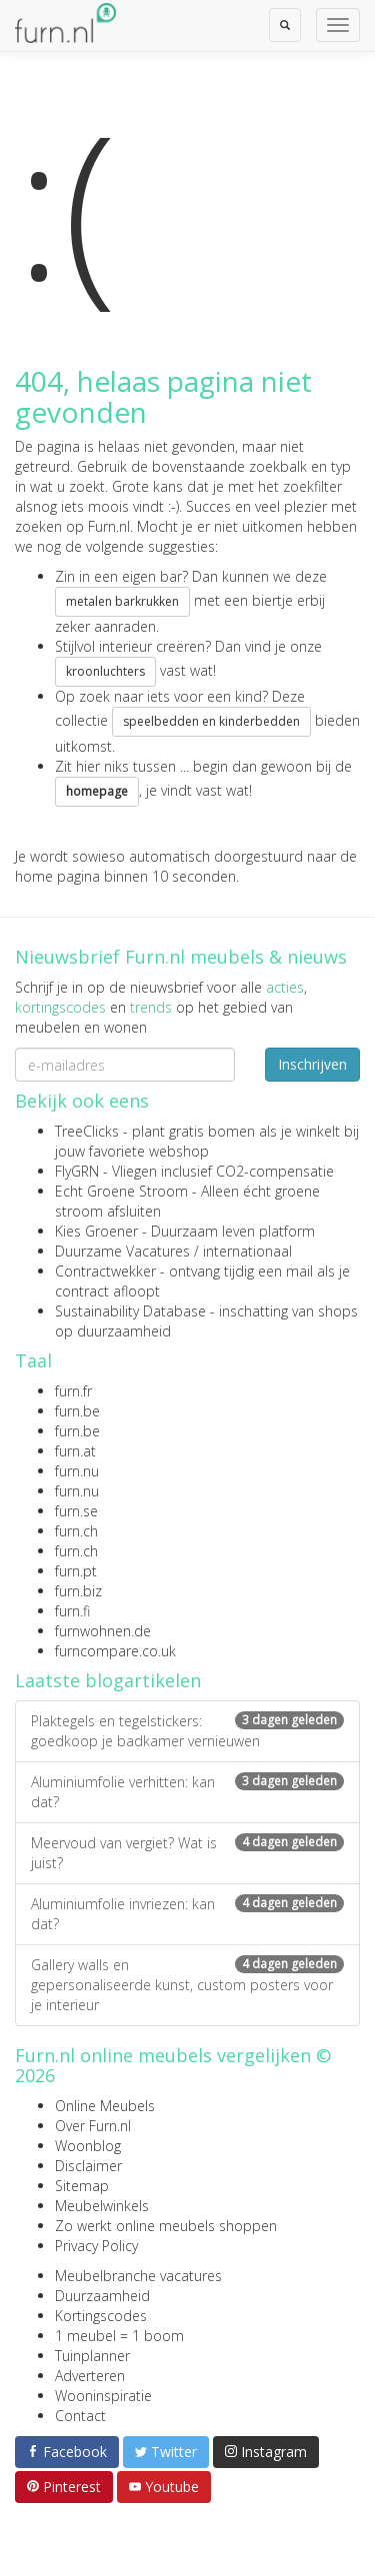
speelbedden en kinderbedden (211, 721)
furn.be (77, 1410)
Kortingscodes (101, 2315)
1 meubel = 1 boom (119, 2335)
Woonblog (88, 2145)
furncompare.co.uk (115, 1650)
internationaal (247, 1251)
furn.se (76, 1510)
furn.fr (73, 1390)
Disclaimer (88, 2165)
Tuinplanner (92, 2355)
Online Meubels (105, 2105)
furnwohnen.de (103, 1630)
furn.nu (77, 1470)
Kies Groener (96, 1231)
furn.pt (76, 1570)
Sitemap (82, 2185)
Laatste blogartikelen (108, 1680)
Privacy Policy (96, 2245)
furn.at (75, 1450)
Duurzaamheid (102, 2295)
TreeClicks (87, 1131)
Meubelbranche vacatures (138, 2275)
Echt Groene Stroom (121, 1191)
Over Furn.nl (93, 2125)
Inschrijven (312, 1064)
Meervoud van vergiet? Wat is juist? (187, 1852)
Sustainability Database (130, 1310)
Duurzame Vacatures (122, 1251)
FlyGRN (77, 1171)
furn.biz (78, 1590)
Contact (80, 2415)
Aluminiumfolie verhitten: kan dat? (187, 1791)
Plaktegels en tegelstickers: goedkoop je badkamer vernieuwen (187, 1730)
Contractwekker (105, 1271)
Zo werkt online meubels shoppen (166, 2225)
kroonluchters (105, 671)
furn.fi (72, 1610)
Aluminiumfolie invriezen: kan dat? (187, 1913)
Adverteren (90, 2375)
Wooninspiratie (103, 2395)
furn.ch (76, 1530)
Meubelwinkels (102, 2205)
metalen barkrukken (122, 601)
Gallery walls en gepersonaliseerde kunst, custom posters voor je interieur (187, 1984)
